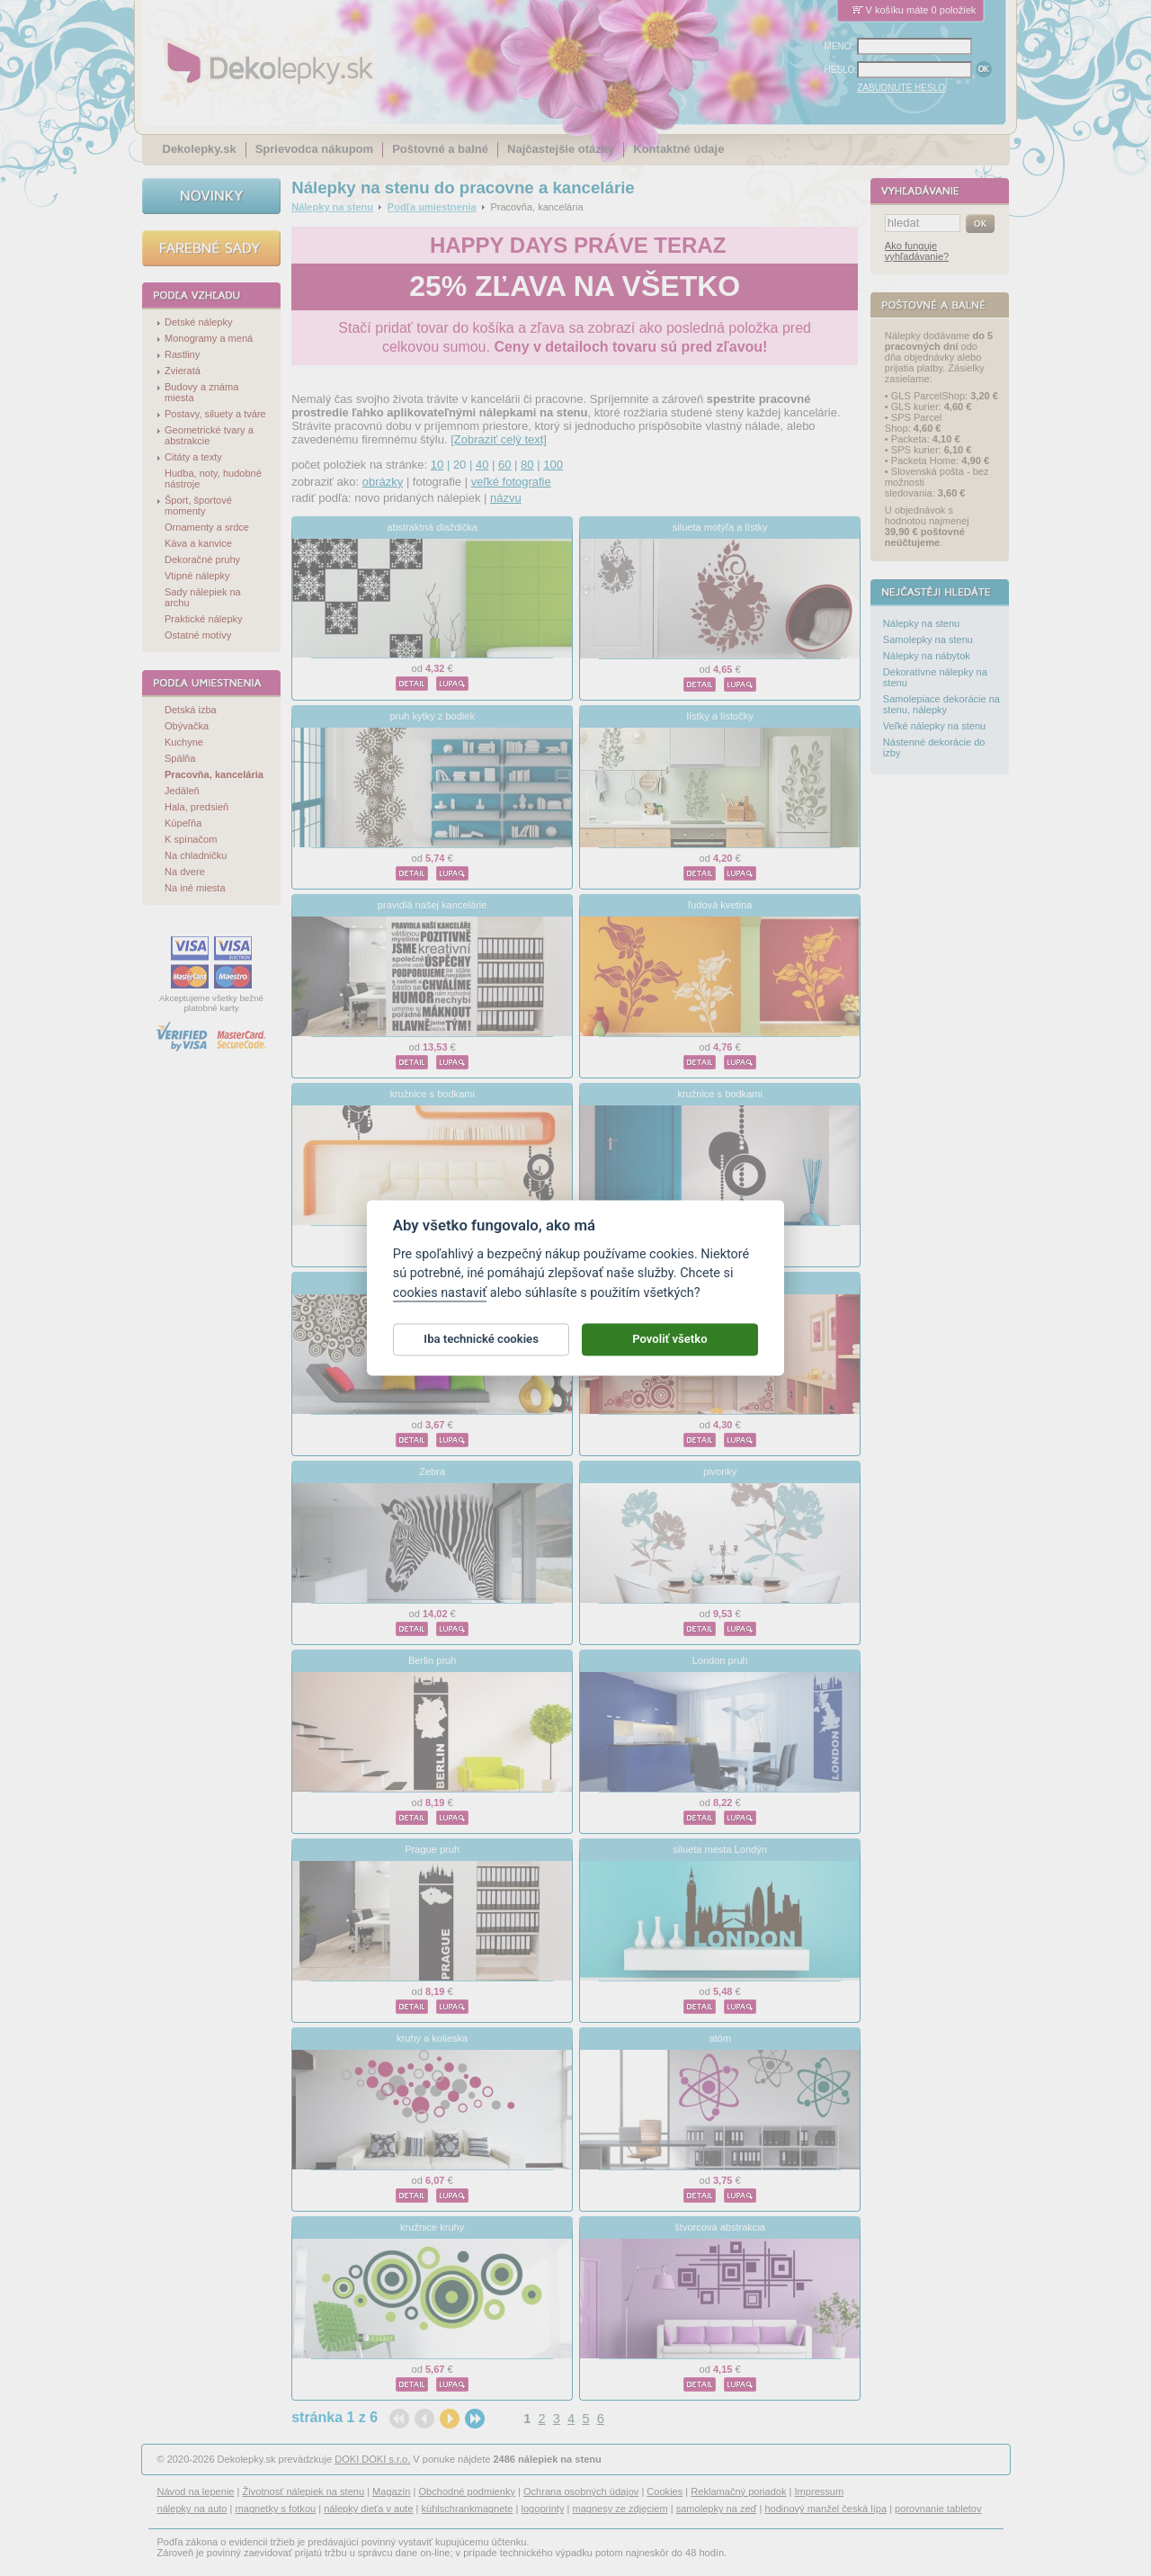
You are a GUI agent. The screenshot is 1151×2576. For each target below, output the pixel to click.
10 (437, 464)
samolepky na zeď (716, 2508)
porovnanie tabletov (938, 2508)
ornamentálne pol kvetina (432, 1282)
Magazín (391, 2491)
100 (553, 464)
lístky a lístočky (720, 716)
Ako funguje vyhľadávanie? (917, 251)
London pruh (720, 1660)
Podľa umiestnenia (432, 206)
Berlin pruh (432, 1660)
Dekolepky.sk (199, 149)
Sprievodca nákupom (314, 149)
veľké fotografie (511, 481)
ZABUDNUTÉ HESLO (901, 88)
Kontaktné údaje (678, 149)
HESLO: (841, 70)
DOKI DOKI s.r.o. (372, 2459)
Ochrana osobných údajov (580, 2491)
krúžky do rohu (719, 1282)
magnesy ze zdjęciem (619, 2508)
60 (504, 464)
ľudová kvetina (720, 904)
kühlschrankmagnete (467, 2508)
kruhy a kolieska (432, 2038)
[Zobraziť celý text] (499, 439)
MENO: (839, 46)
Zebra (432, 1471)
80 (527, 464)
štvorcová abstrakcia (719, 2227)
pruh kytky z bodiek (432, 716)
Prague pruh (432, 1849)
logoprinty (543, 2508)
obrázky (383, 481)
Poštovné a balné (440, 149)
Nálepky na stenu (332, 206)
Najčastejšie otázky (560, 149)
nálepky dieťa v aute (368, 2508)
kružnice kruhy (432, 2227)
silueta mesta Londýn (719, 1849)
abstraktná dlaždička (432, 527)
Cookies (665, 2491)
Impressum (819, 2491)
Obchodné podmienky (466, 2491)
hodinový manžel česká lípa (825, 2508)
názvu (506, 498)
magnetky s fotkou (276, 2508)
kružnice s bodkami (432, 1093)
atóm (720, 2038)
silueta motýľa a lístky (720, 527)
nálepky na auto (192, 2508)
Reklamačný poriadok (738, 2491)
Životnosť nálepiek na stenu (304, 2491)
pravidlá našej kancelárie (432, 904)
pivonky (719, 1471)
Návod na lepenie (196, 2491)
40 (482, 464)
